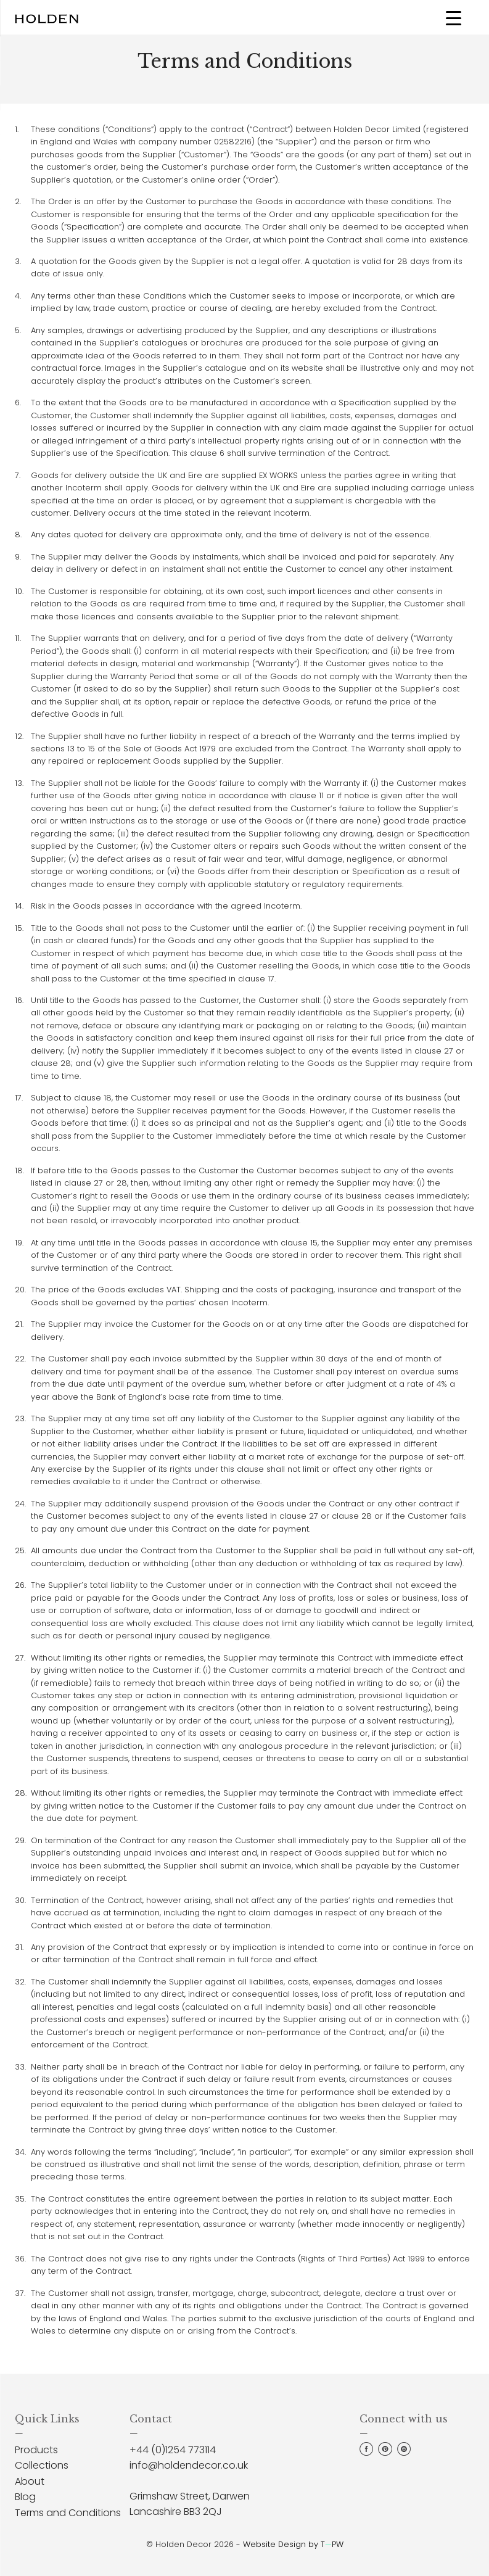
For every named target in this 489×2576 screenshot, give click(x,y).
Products (36, 2450)
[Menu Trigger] (453, 17)
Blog (25, 2497)
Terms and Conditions (68, 2513)
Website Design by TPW (293, 2544)
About (29, 2481)
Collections (41, 2465)
